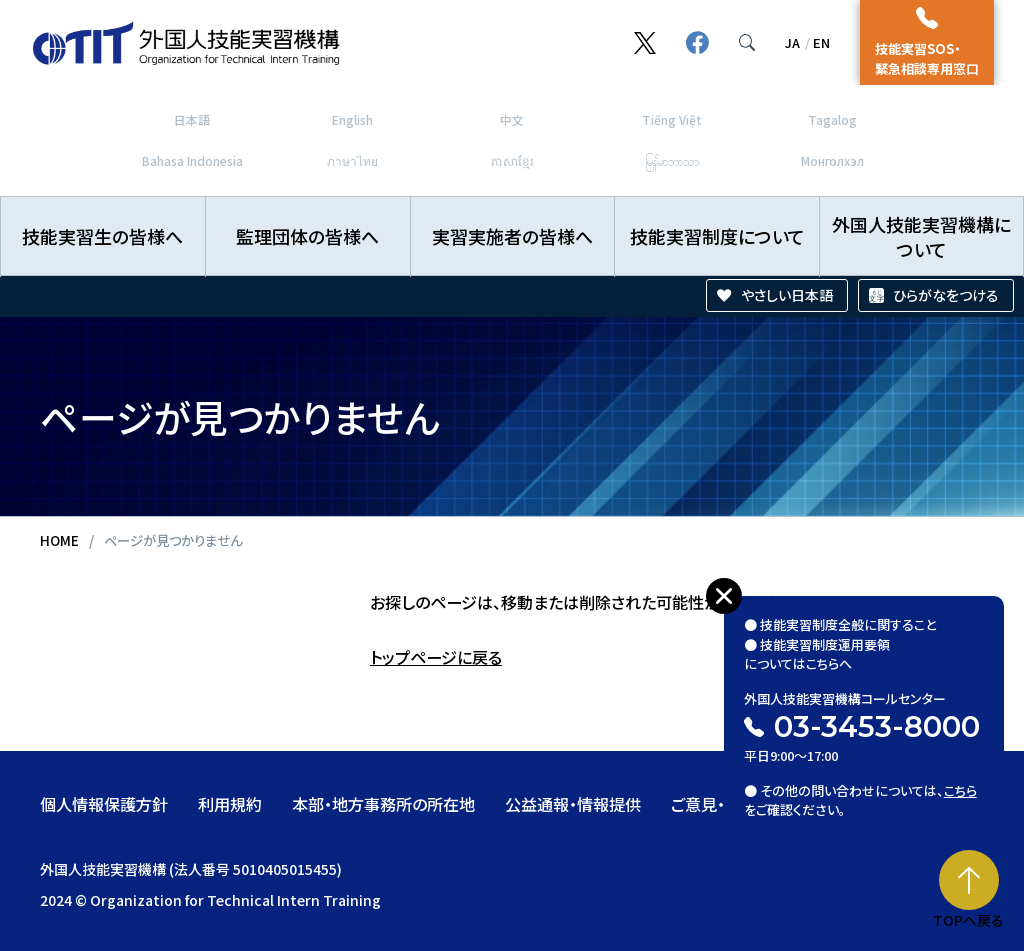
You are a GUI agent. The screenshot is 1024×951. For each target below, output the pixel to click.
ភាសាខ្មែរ (512, 160)
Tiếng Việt (672, 119)
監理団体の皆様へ (307, 236)
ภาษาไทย (352, 160)
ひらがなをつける (946, 295)
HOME (59, 540)
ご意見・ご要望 (721, 804)
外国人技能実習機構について (921, 236)
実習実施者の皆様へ (512, 236)
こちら (960, 787)
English (352, 119)
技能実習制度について (717, 236)
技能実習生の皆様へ (102, 236)
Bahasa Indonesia (192, 160)
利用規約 (230, 804)
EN (821, 42)
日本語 (192, 119)
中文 (512, 119)
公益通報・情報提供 (573, 804)
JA (792, 42)
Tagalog (832, 119)
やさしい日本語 (787, 295)
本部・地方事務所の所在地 (383, 804)
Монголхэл (832, 160)
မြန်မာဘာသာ (672, 160)
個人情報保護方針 (104, 804)
